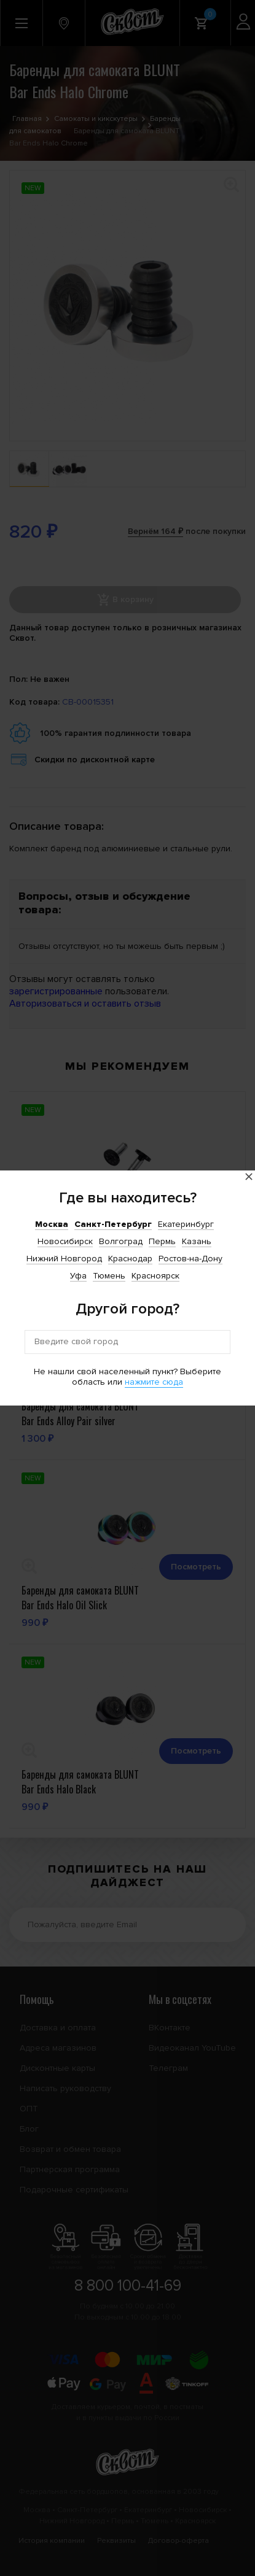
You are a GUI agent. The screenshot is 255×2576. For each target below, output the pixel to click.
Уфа (78, 1276)
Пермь (162, 1241)
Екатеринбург (186, 1224)
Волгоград (121, 1241)
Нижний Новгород (64, 1258)
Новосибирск (65, 1241)
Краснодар (130, 1258)
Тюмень (109, 1276)
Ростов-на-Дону (190, 1258)
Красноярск (155, 1276)
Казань (196, 1241)
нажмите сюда (154, 1382)
